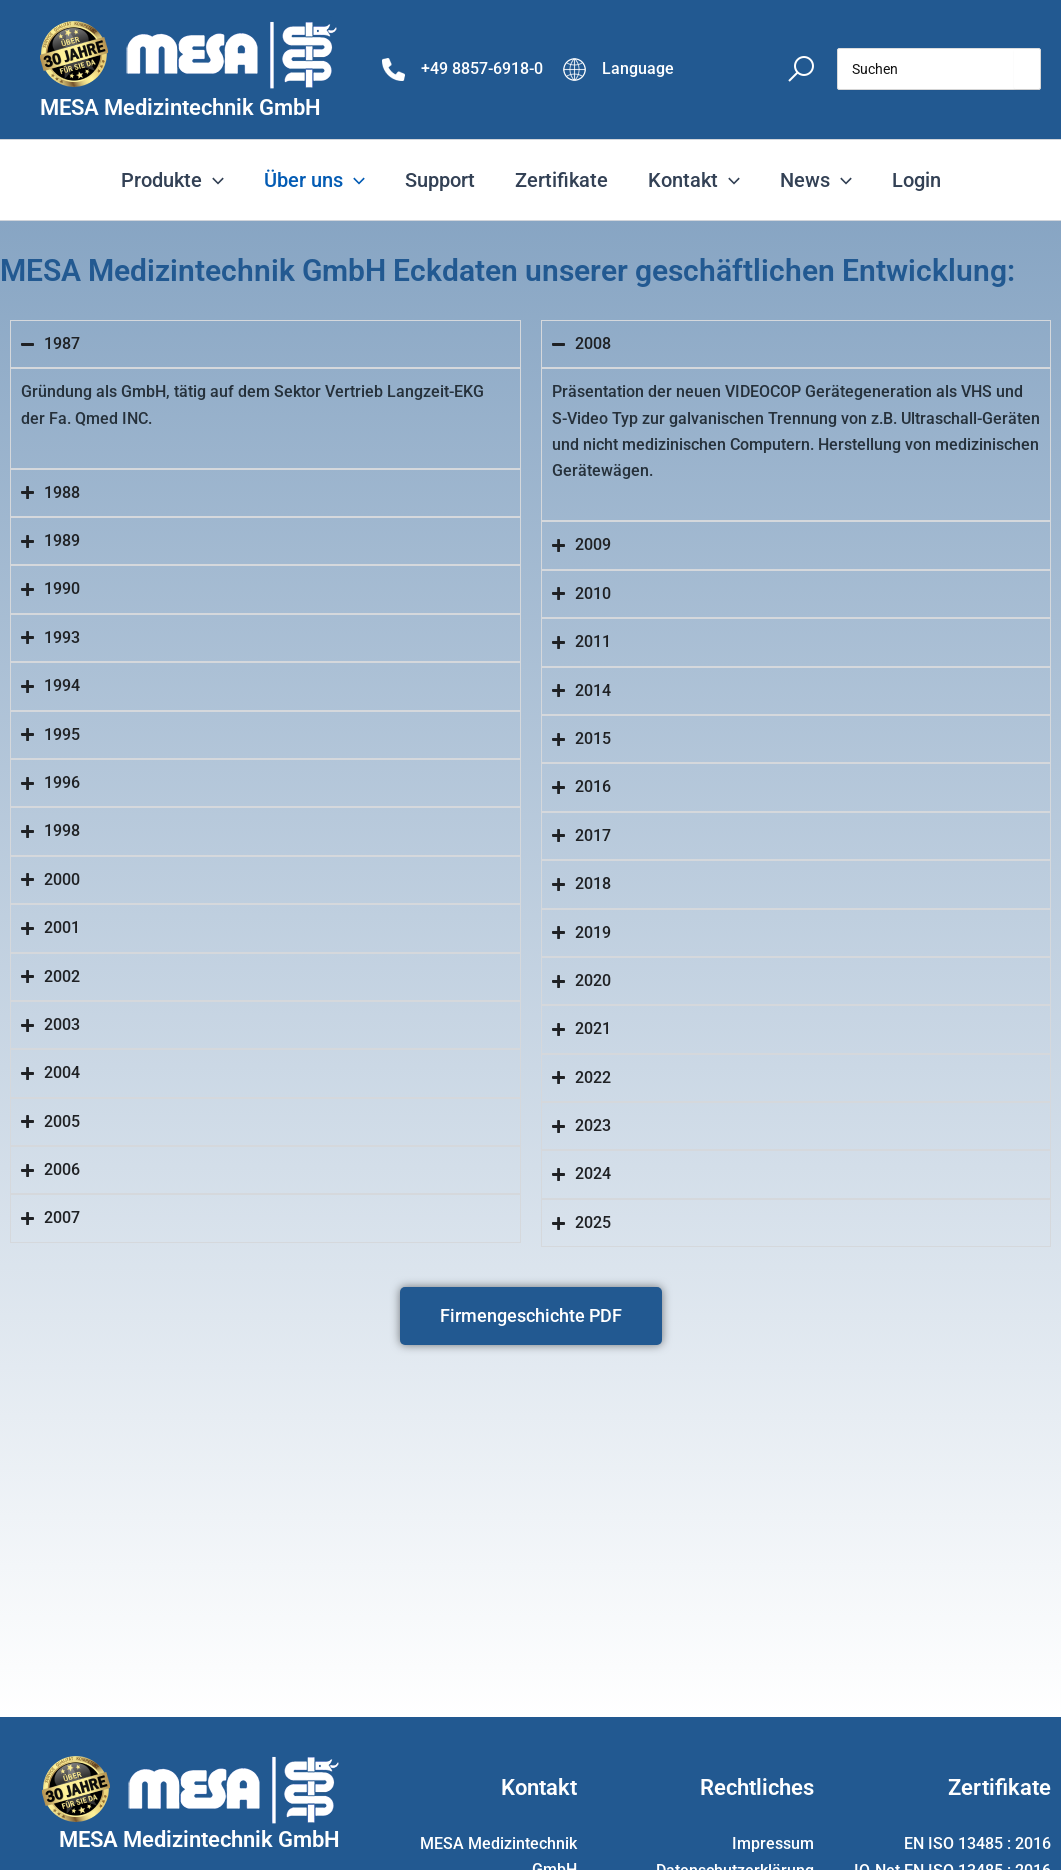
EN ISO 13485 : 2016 (977, 1843)
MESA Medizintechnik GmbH (180, 107)
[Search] (1027, 69)
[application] (213, 180)
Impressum (773, 1843)
